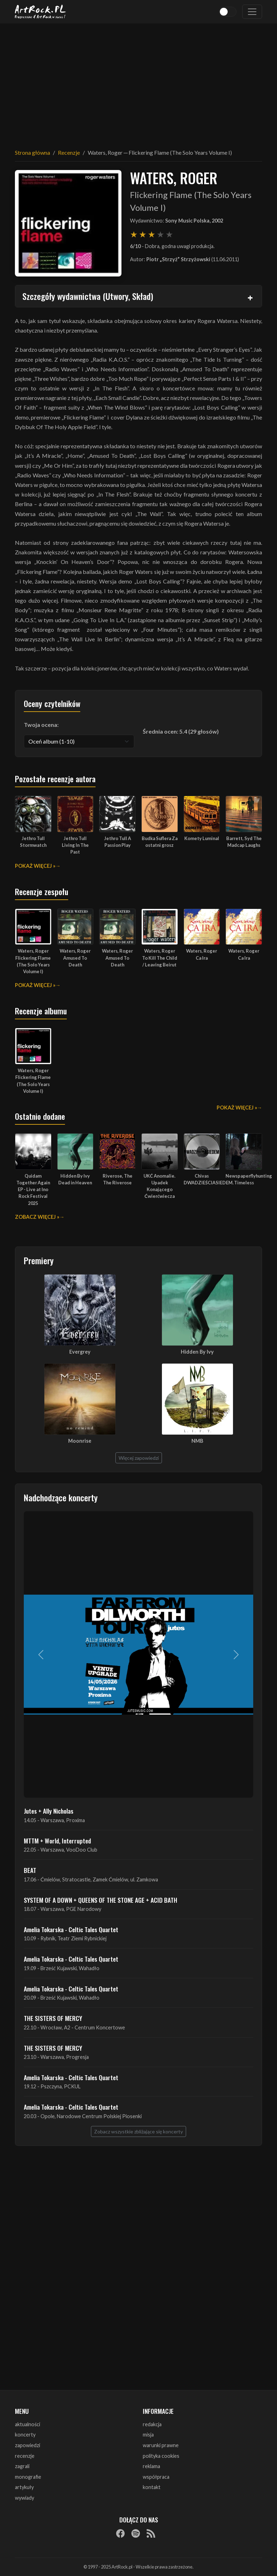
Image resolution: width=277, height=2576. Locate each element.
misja (148, 2435)
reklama (151, 2466)
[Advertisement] (138, 81)
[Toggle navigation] (252, 12)
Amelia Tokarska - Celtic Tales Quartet (71, 1929)
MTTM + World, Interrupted (57, 1840)
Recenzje (69, 152)
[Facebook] (120, 2533)
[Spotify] (135, 2533)
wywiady (24, 2498)
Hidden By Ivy (197, 1352)
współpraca (156, 2477)
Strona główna (32, 152)
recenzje (24, 2456)
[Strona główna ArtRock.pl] (40, 12)
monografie (28, 2477)
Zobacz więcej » (37, 1217)
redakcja (152, 2424)
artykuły (24, 2487)
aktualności (27, 2424)
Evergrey (80, 1352)
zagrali (22, 2466)
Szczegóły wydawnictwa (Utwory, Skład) (87, 296)
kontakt (152, 2487)
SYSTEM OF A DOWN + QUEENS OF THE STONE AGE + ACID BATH (100, 1899)
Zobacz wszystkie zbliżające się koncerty (138, 2131)
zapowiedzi (27, 2445)
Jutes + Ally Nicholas (49, 1810)
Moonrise (79, 1441)
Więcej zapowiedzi (139, 1458)
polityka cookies (161, 2456)
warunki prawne (161, 2445)
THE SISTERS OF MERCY (53, 2018)
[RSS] (151, 2533)
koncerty (25, 2435)
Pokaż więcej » (35, 866)
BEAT (30, 1870)
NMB (197, 1441)
